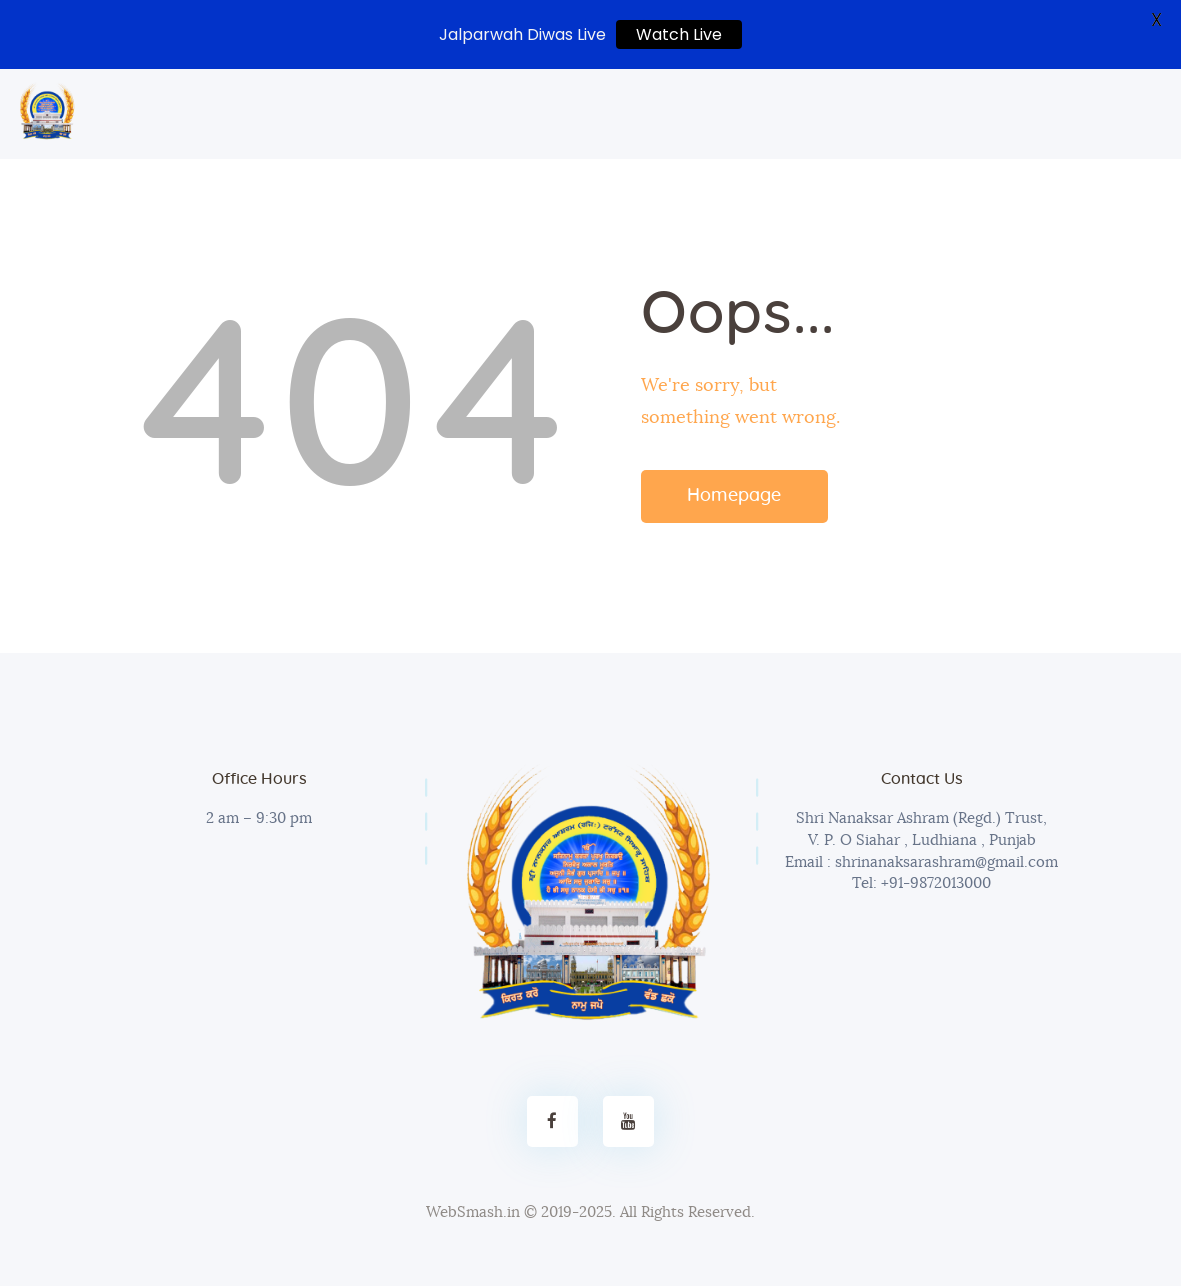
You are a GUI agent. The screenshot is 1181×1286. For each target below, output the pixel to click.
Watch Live (679, 34)
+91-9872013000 (934, 883)
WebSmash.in (473, 1212)
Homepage (734, 496)
